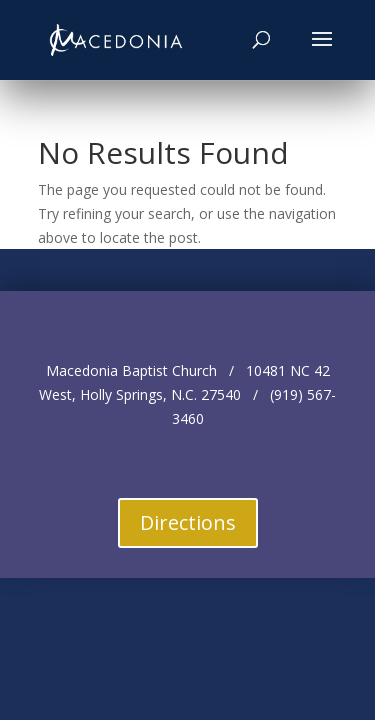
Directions (188, 522)
